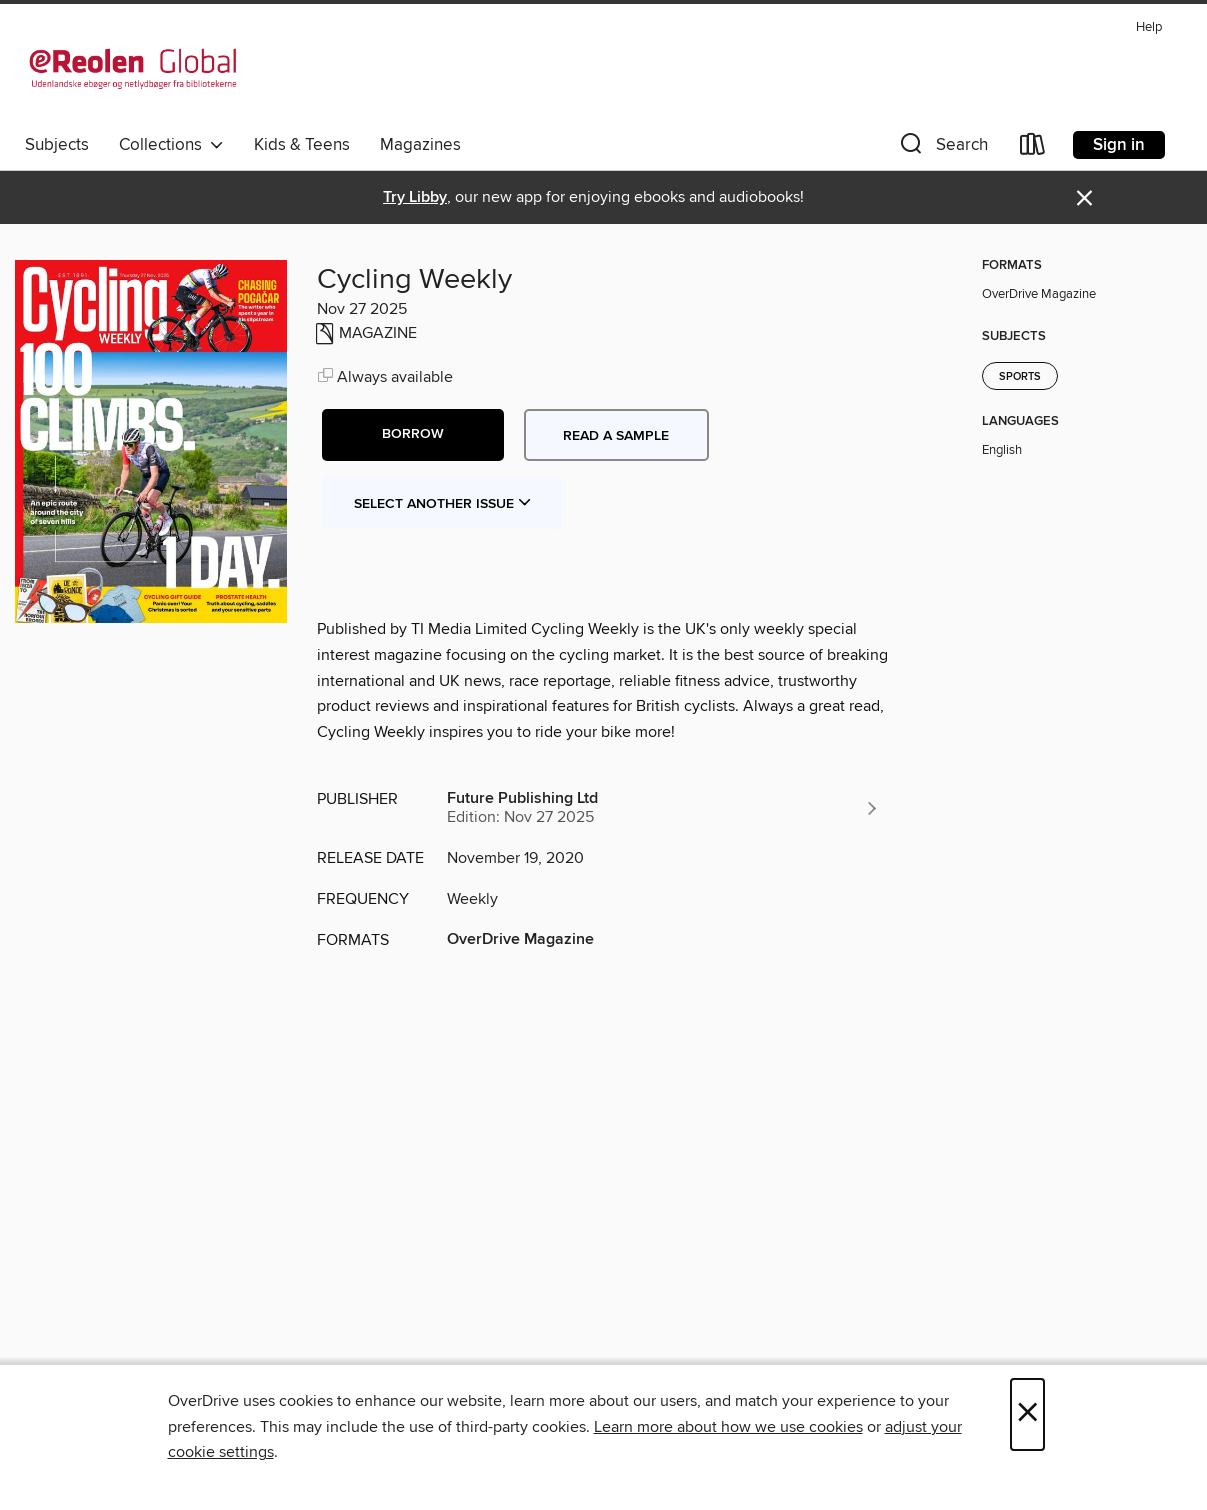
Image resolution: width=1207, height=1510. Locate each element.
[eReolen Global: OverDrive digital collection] (133, 69)
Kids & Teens (302, 145)
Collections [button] (171, 145)
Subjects (57, 145)
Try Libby (415, 197)
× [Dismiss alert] (1084, 198)
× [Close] (1027, 1414)
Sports (1020, 377)
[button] (942, 148)
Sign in (1119, 145)
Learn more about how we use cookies (728, 1427)
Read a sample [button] (616, 436)
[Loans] (1033, 148)
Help (1149, 27)
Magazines (420, 145)
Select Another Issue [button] (443, 504)
